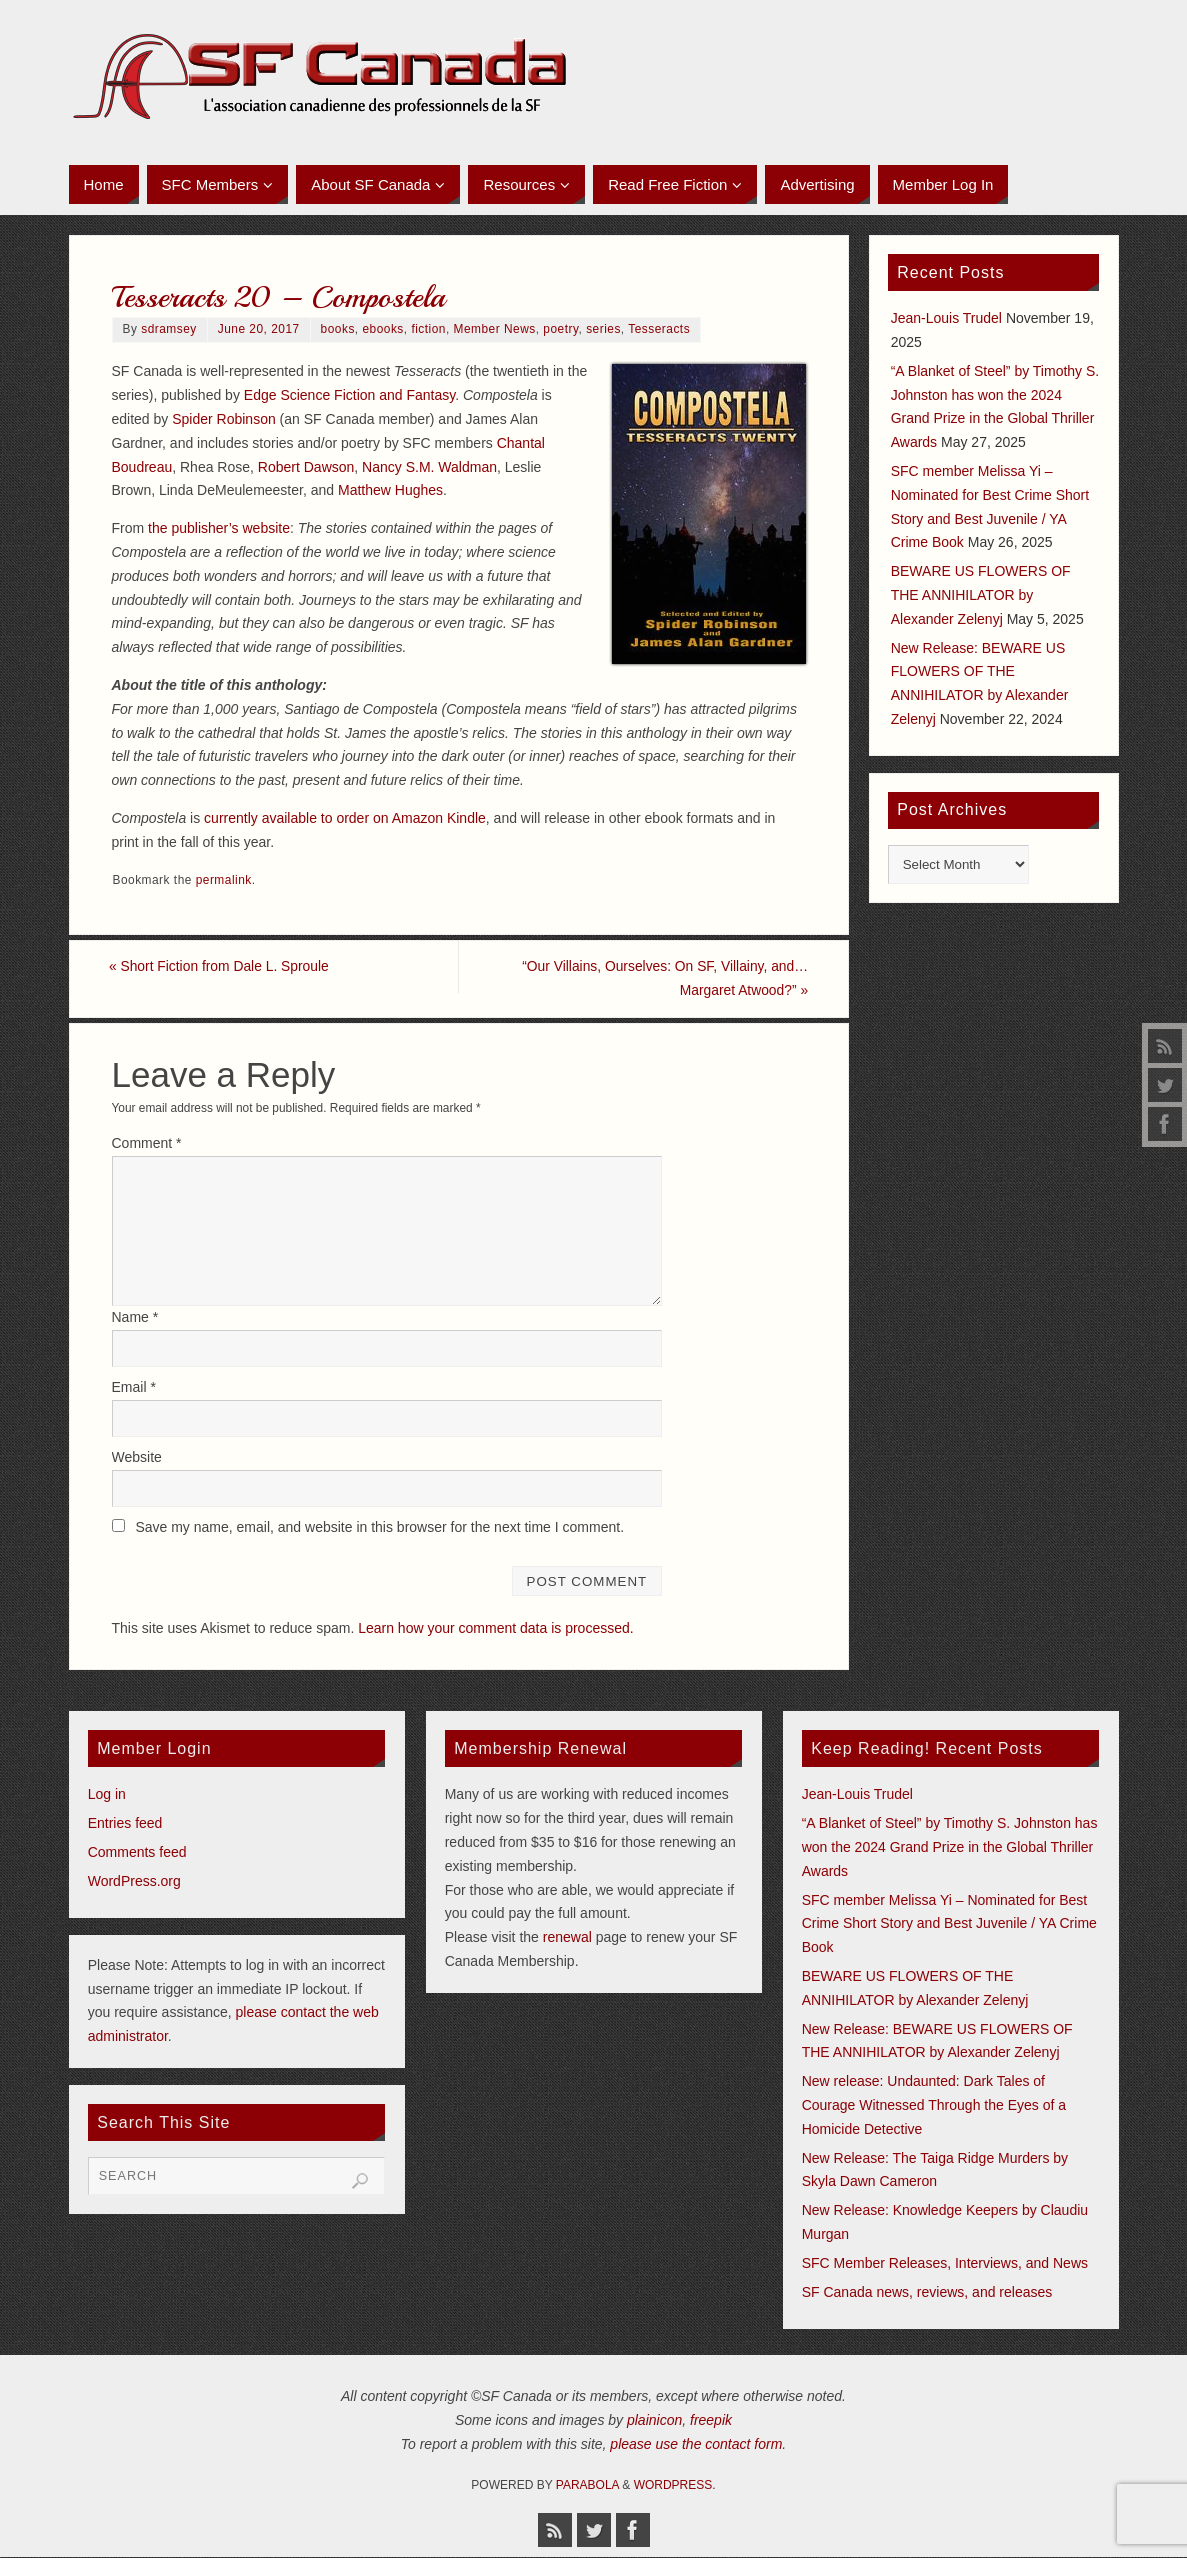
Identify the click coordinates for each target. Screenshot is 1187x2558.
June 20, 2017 (259, 329)
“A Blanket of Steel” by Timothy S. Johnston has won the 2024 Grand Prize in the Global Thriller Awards (950, 1848)
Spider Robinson (224, 419)
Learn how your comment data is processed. (495, 1629)
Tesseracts (659, 329)
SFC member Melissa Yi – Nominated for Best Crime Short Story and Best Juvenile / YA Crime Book (949, 1924)
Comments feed (137, 1852)
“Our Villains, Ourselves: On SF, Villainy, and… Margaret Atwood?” (660, 978)
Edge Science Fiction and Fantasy (349, 395)
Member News (495, 329)
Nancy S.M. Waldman (429, 467)
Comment (147, 1144)
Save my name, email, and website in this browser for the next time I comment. (379, 1527)
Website (137, 1457)
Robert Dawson (306, 467)
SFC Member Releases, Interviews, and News (945, 2263)
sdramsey (169, 329)
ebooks (382, 329)
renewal (567, 1938)
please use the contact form (696, 2444)
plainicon (654, 2420)
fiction (428, 329)
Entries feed (125, 1824)
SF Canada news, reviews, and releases (927, 2292)
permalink (224, 880)
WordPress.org (134, 1881)
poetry (560, 329)
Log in (107, 1795)
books (338, 329)
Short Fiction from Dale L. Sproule (223, 966)
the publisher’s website (219, 528)
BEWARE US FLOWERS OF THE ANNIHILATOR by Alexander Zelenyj (981, 595)
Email (134, 1387)
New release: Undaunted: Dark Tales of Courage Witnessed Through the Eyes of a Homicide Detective (934, 2105)
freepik (711, 2420)
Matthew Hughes (390, 490)
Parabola (587, 2485)
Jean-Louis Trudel (946, 318)
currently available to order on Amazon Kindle (345, 818)
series (603, 329)
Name (135, 1318)
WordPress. (675, 2485)
